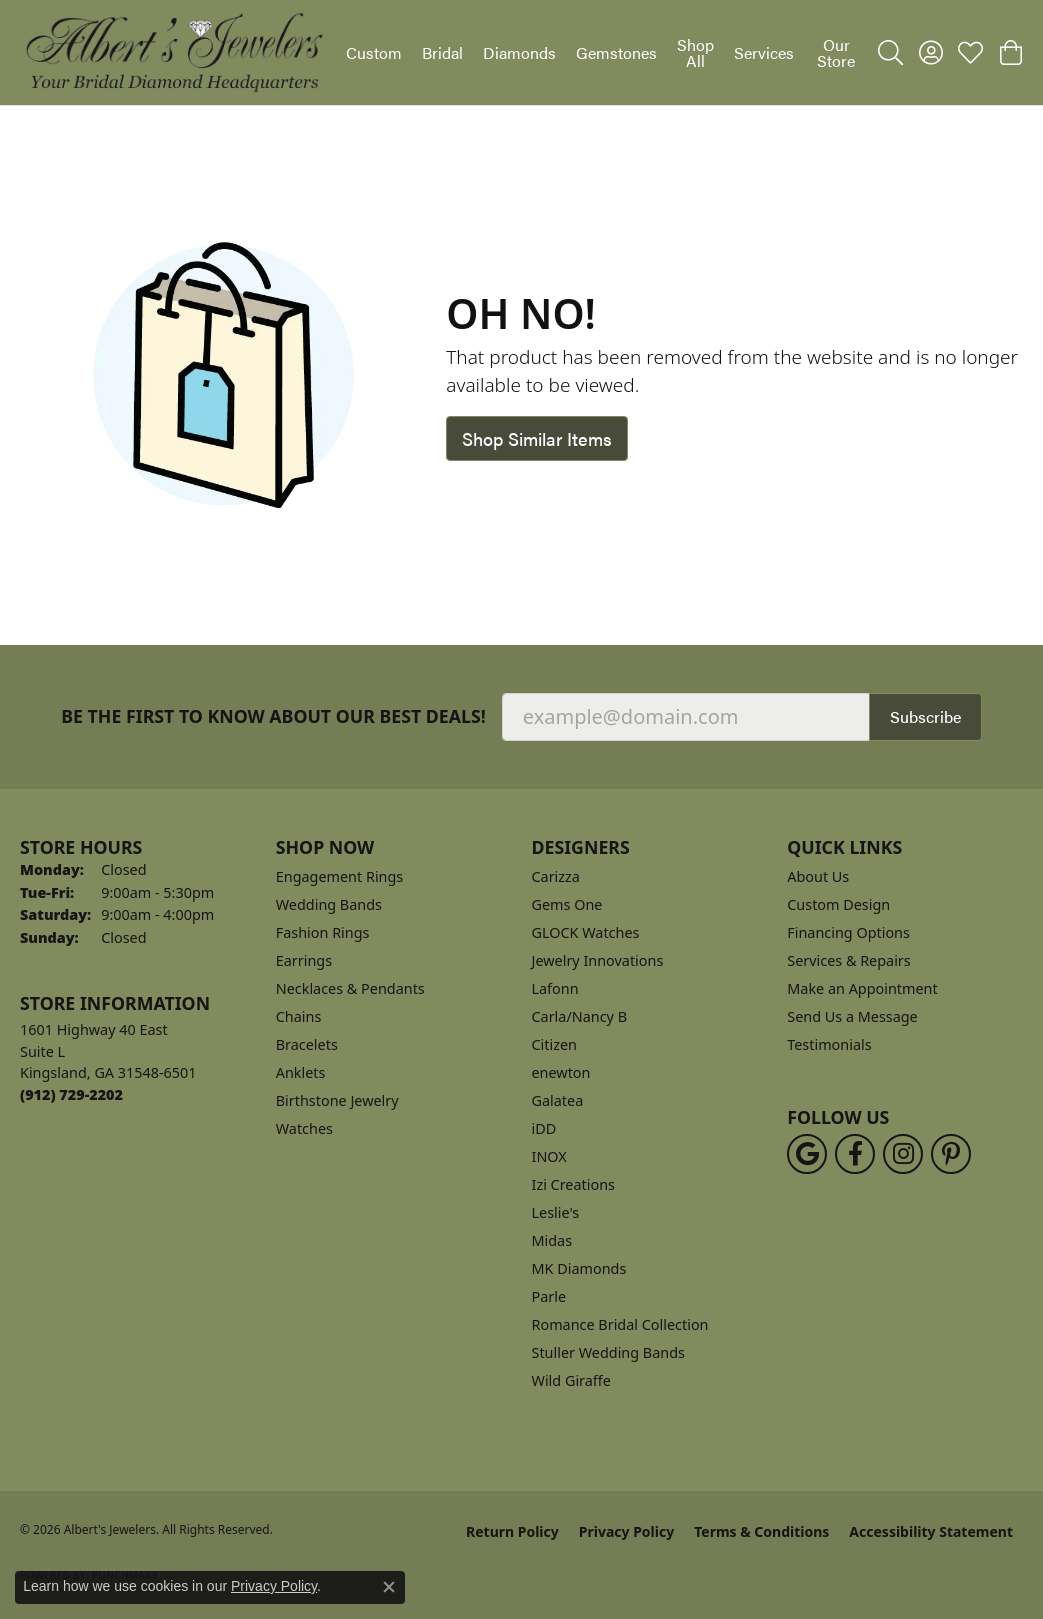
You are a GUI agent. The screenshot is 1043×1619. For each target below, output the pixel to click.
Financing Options (848, 932)
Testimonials (829, 1044)
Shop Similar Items (537, 438)
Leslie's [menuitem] (556, 1212)
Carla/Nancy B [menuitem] (580, 1016)
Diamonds (519, 52)
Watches (304, 1128)
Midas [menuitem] (552, 1240)
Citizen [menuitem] (555, 1044)
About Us (818, 876)
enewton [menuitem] (561, 1072)
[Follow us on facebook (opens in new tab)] (855, 1154)
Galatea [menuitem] (558, 1100)
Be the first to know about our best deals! (273, 716)
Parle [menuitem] (549, 1296)
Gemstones (616, 52)
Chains (299, 1016)
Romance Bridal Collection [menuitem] (620, 1324)
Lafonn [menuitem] (555, 988)
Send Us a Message (852, 1016)
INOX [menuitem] (549, 1156)
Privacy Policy (626, 1531)
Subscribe (925, 716)
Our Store (836, 52)
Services (764, 52)
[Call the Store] (71, 1094)
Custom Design (838, 904)
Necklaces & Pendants (350, 988)
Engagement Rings (340, 876)
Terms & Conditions (761, 1531)
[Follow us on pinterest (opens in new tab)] (951, 1154)
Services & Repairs (848, 960)
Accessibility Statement (931, 1531)
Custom (374, 52)
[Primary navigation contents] (602, 52)
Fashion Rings (323, 932)
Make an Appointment (862, 988)
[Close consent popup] (389, 1587)
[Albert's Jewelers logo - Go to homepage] (173, 52)
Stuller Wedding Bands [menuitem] (608, 1352)
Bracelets (307, 1044)
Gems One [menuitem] (567, 904)
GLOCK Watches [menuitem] (586, 932)
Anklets (301, 1072)
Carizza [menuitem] (556, 876)
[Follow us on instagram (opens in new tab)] (903, 1154)
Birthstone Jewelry (337, 1100)
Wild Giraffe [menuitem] (571, 1380)
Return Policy (512, 1531)
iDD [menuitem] (544, 1128)
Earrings (304, 960)
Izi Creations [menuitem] (573, 1184)
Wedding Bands (329, 904)
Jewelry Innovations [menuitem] (598, 960)
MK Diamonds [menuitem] (579, 1268)
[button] (890, 53)
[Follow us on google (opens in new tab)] (807, 1154)
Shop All (695, 52)
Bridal (442, 52)
